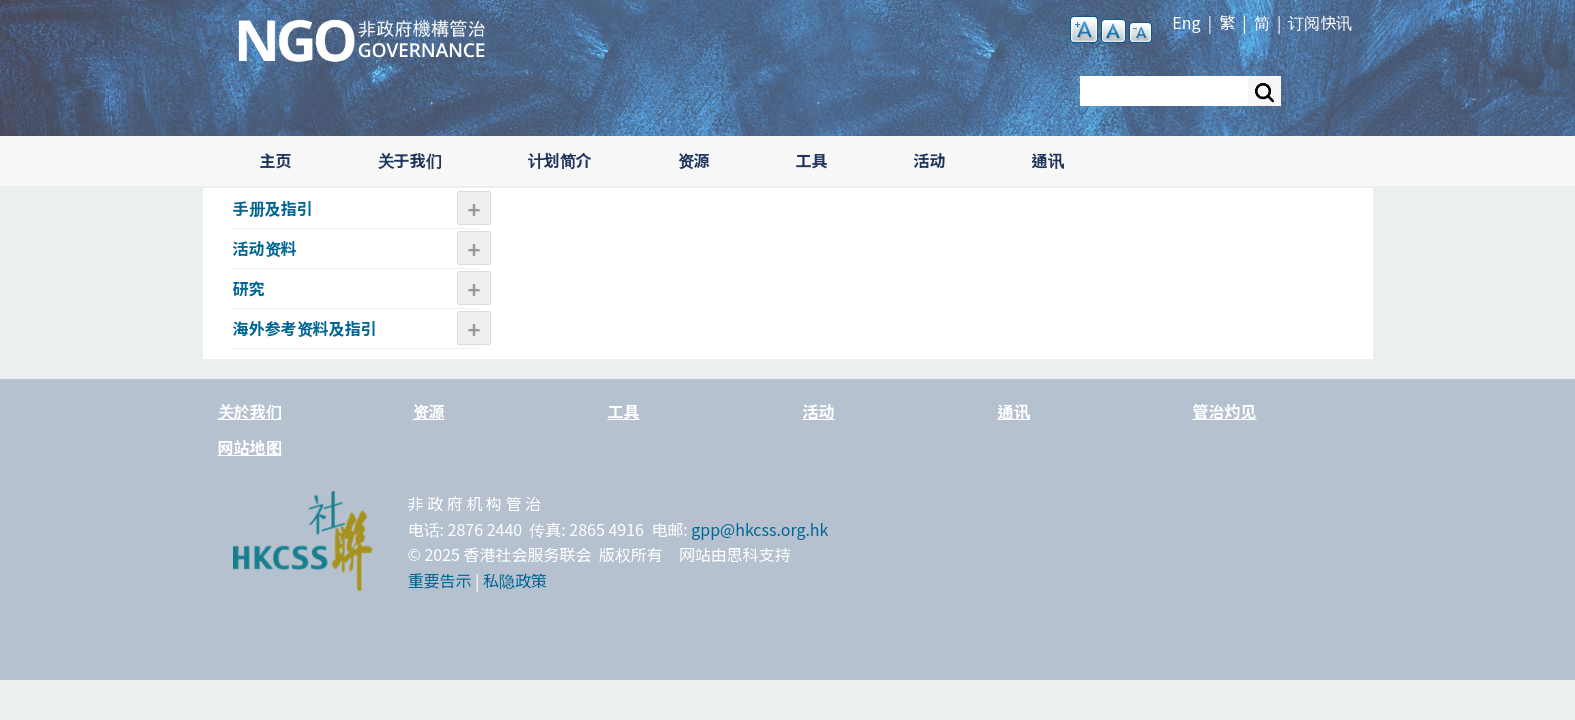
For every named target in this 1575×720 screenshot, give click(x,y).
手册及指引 (273, 208)
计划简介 (560, 160)
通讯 (1048, 160)
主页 (276, 160)
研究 (249, 288)
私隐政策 (515, 580)
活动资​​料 (265, 248)
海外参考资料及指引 (305, 328)
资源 (694, 160)
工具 (812, 160)
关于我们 (410, 160)
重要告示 (440, 580)
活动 (930, 160)
